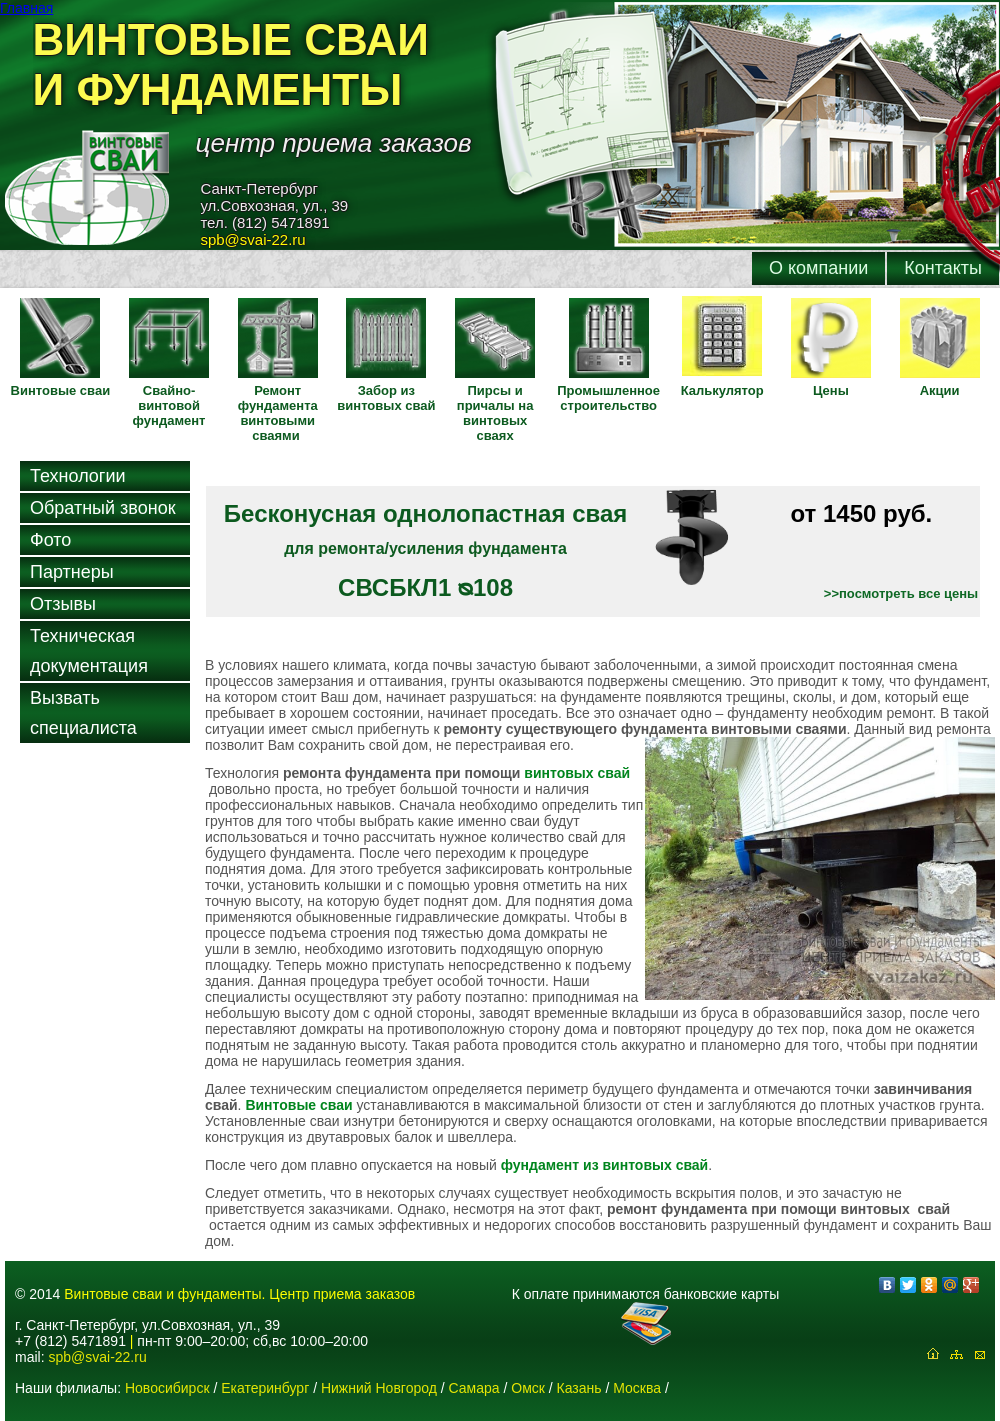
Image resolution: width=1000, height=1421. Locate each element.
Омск (528, 1388)
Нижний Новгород (379, 1388)
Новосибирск (167, 1388)
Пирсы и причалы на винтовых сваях (495, 413)
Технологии (78, 476)
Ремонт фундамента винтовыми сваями (278, 413)
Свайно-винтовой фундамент (169, 405)
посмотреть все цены (908, 593)
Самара (474, 1388)
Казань (579, 1388)
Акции (940, 390)
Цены (831, 390)
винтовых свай (577, 773)
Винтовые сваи (61, 390)
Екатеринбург (265, 1388)
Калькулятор (722, 390)
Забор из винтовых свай (386, 398)
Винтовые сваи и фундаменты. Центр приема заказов (239, 1294)
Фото (50, 540)
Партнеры (72, 572)
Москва (637, 1388)
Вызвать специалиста (83, 713)
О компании (818, 268)
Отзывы (63, 604)
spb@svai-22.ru (97, 1357)
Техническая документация (89, 651)
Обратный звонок (103, 508)
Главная (26, 8)
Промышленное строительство (608, 398)
